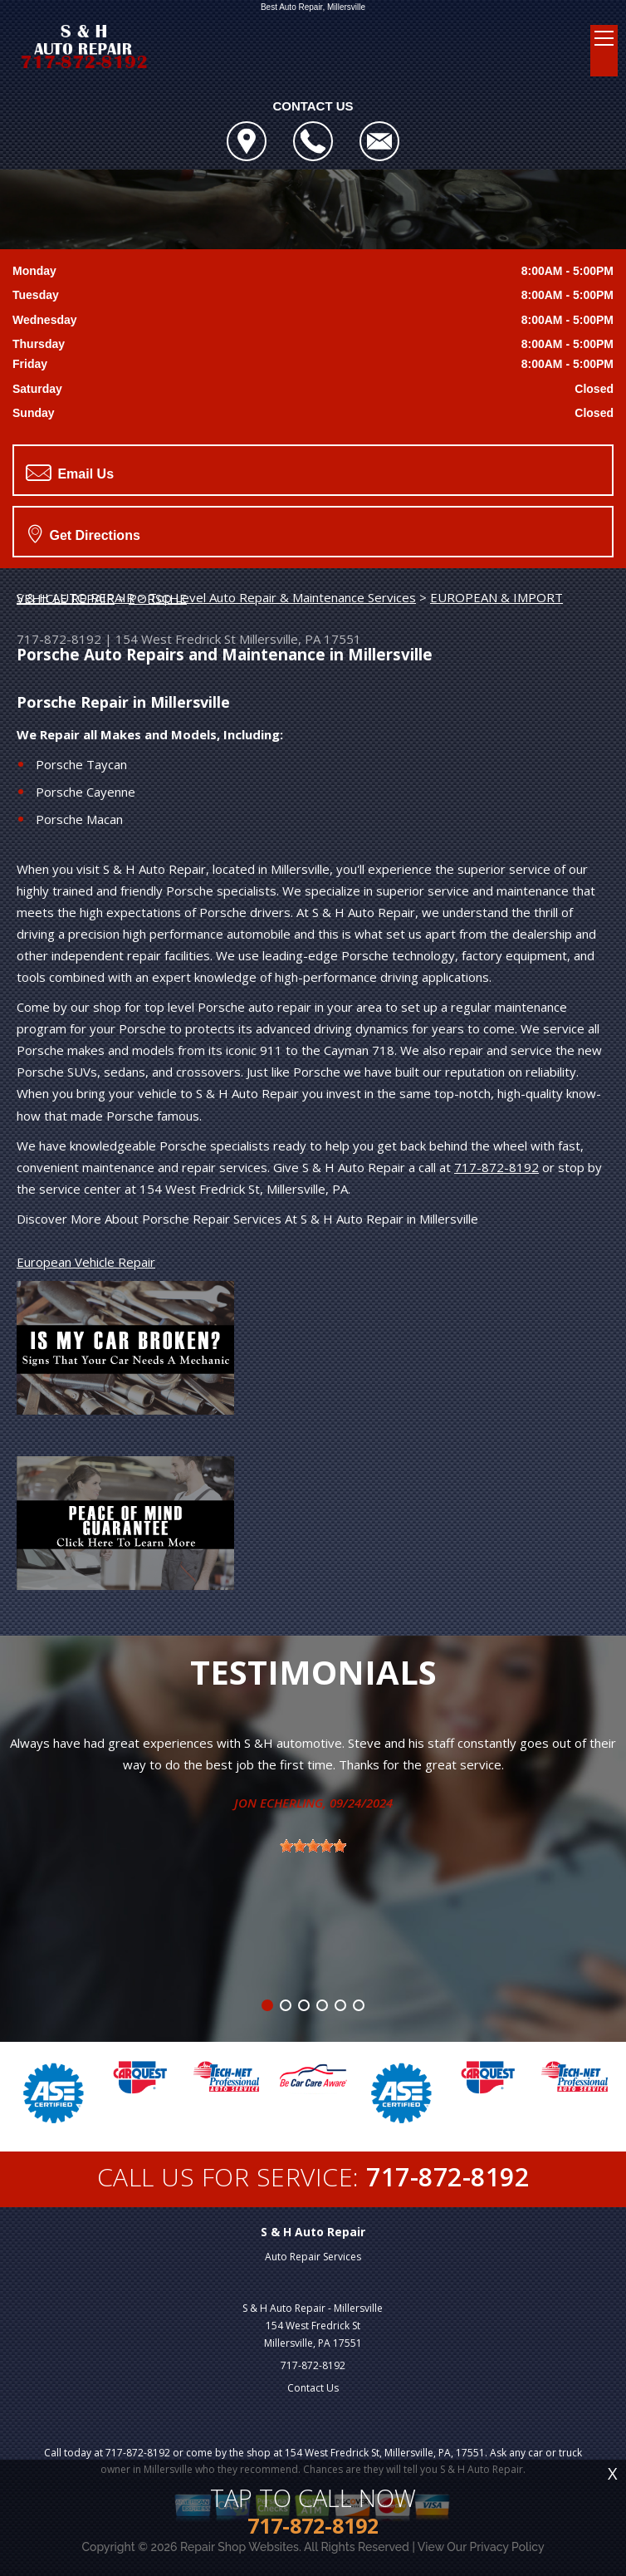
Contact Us (313, 2388)
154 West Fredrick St (175, 639)
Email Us (70, 472)
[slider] (313, 1845)
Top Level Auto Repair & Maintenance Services (282, 597)
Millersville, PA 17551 (300, 639)
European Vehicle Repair (86, 1262)
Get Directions (84, 533)
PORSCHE (158, 598)
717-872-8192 (59, 639)
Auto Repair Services (313, 2257)
